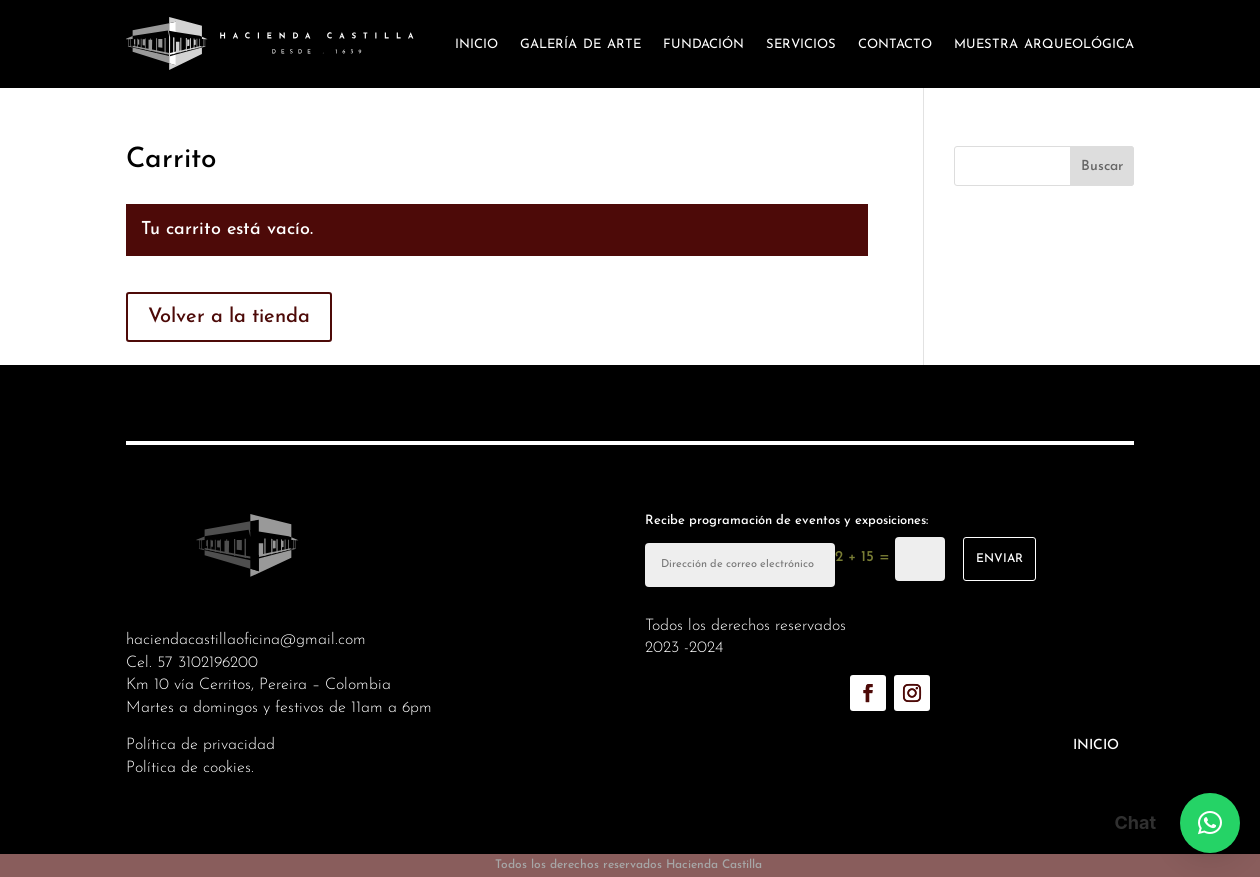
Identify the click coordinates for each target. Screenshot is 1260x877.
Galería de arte (580, 43)
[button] (1210, 823)
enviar (999, 559)
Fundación (703, 43)
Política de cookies (188, 768)
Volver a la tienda (229, 317)
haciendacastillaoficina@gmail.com (246, 640)
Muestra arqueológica (1044, 43)
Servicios (801, 43)
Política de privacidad (200, 745)
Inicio (476, 43)
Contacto (895, 43)
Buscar (1102, 166)
